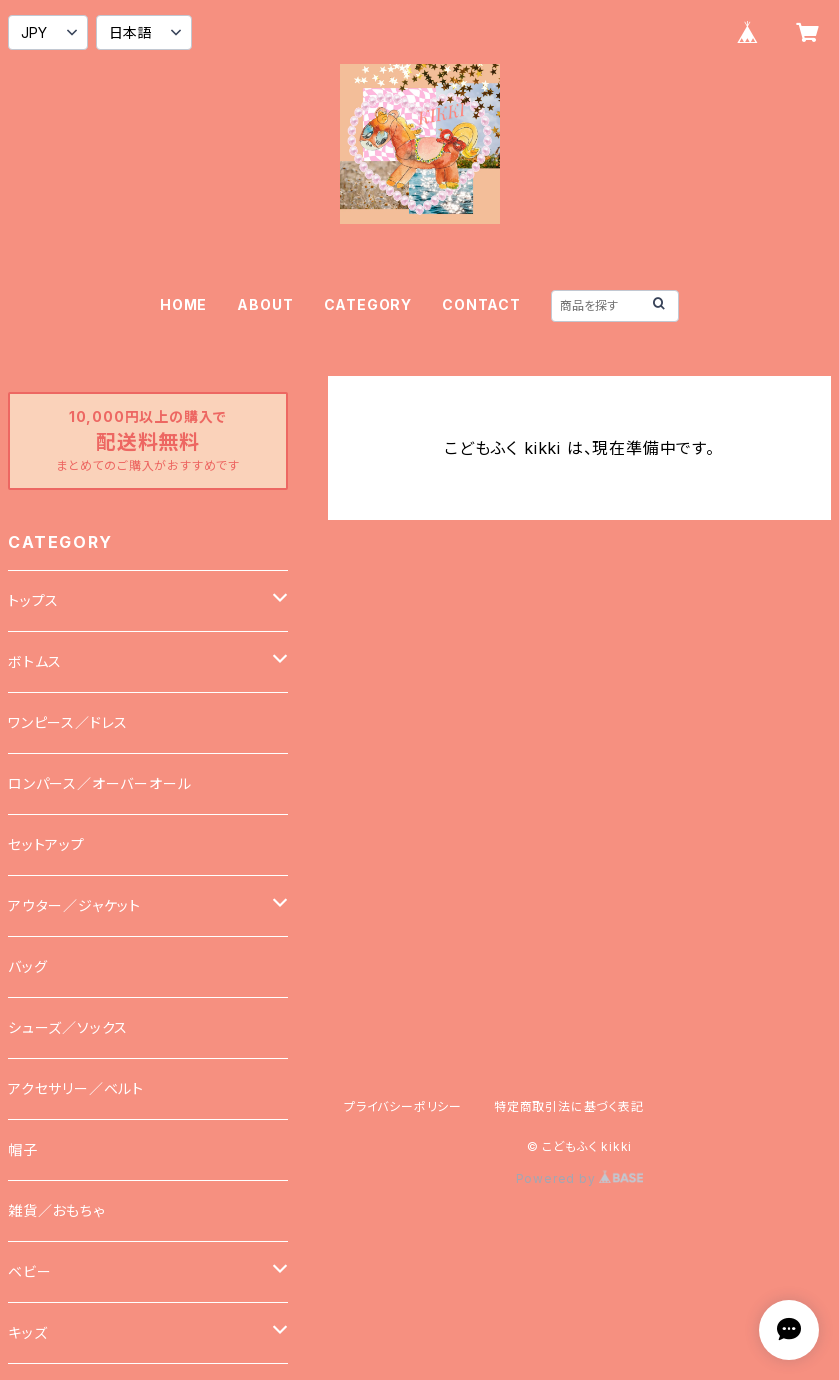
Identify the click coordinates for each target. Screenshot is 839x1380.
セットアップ (46, 844)
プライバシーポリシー (403, 1106)
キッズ (27, 1332)
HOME (183, 304)
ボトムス (35, 661)
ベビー (29, 1271)
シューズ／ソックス (68, 1027)
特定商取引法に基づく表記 (569, 1106)
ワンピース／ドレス (68, 722)
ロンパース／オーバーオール (99, 783)
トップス (33, 600)
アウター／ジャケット (74, 905)
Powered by (580, 1178)
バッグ (27, 966)
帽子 (23, 1149)
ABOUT (265, 304)
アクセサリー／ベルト (76, 1088)
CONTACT (481, 304)
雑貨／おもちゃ (56, 1210)
